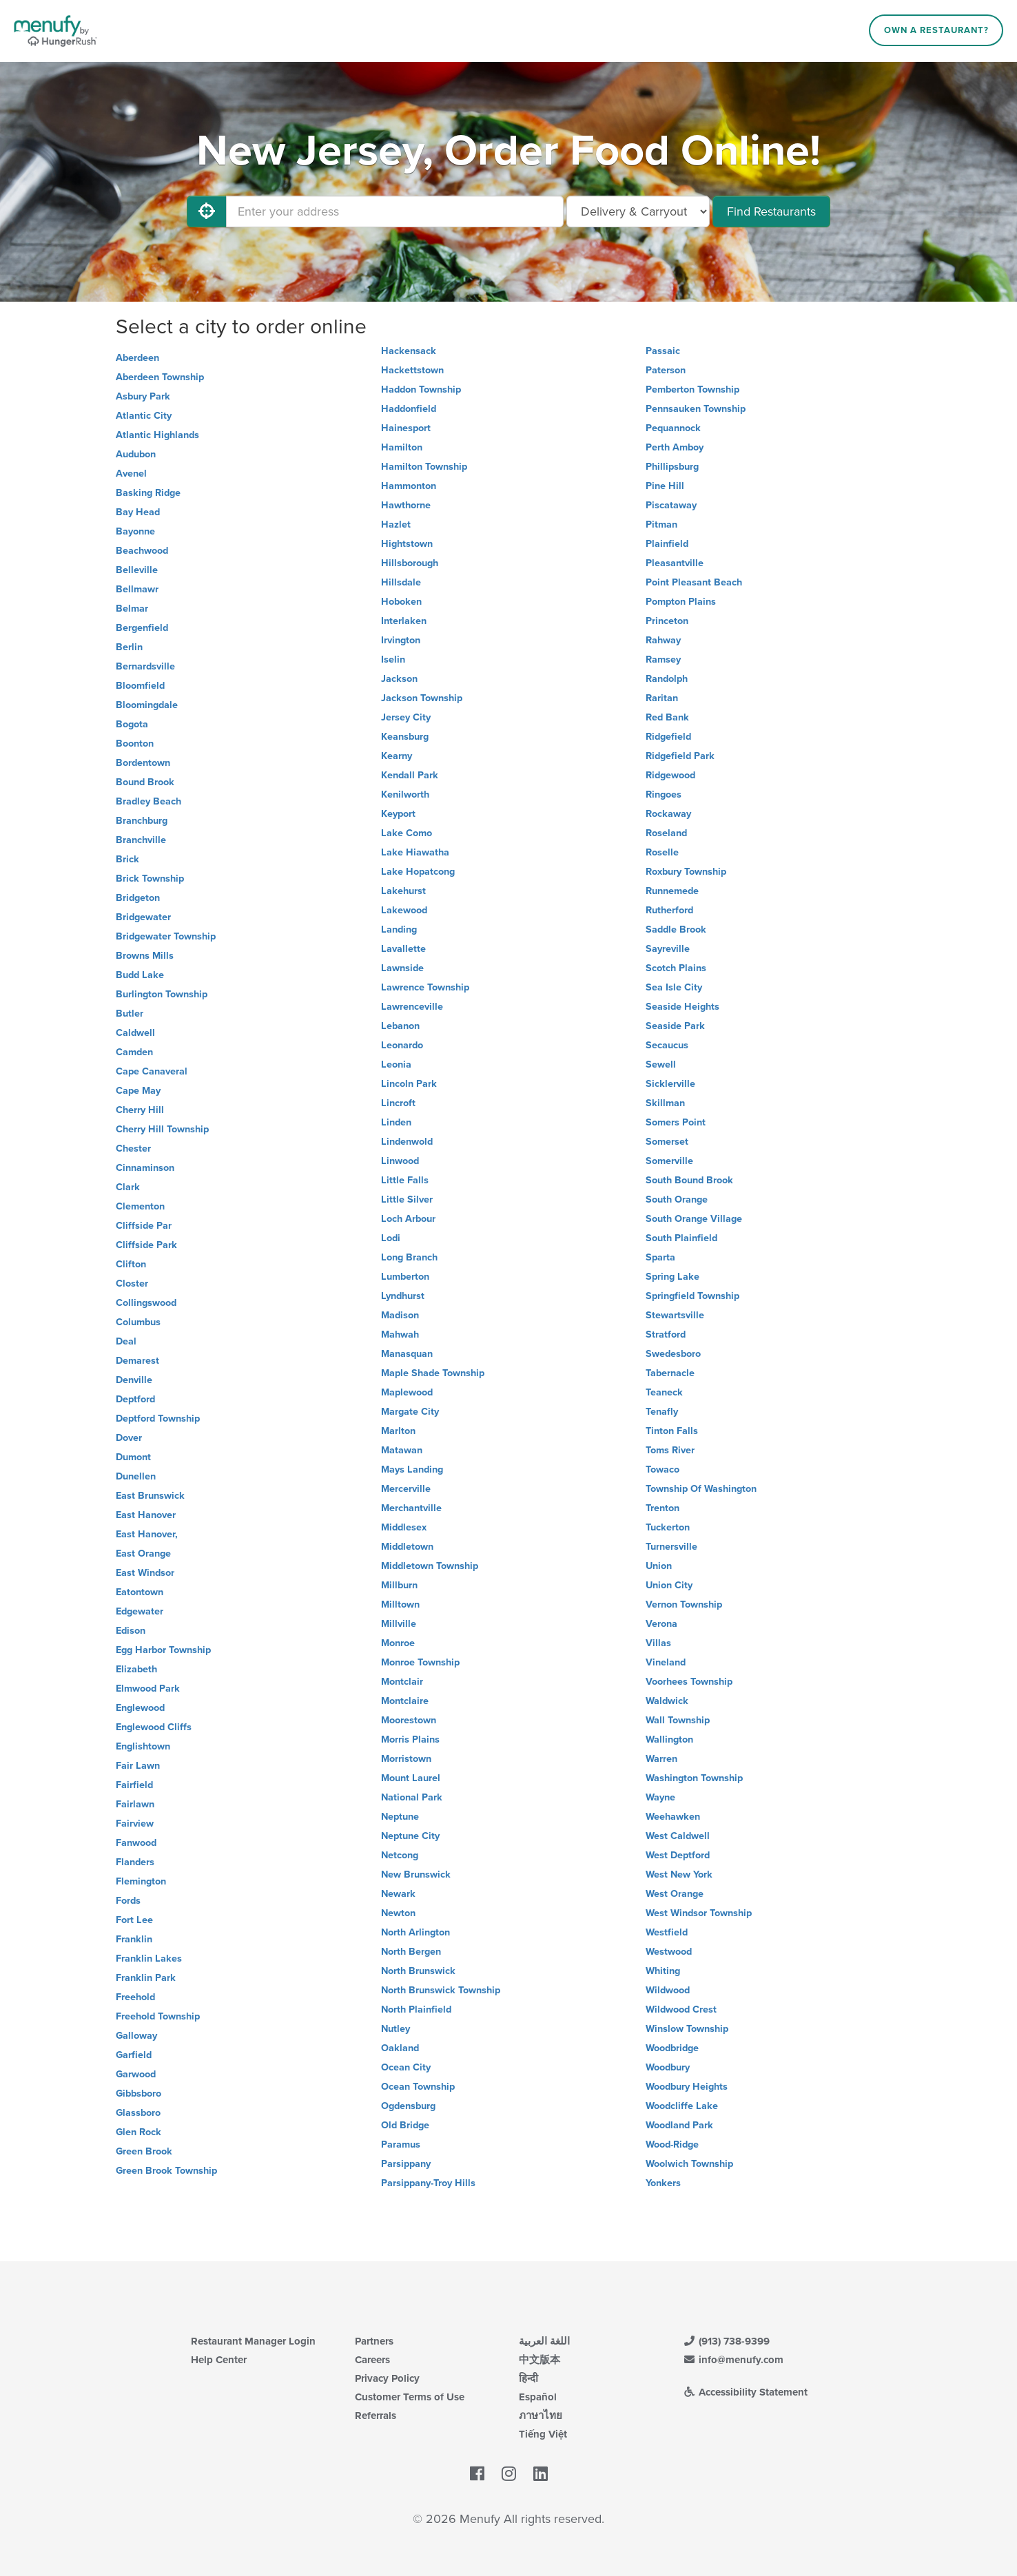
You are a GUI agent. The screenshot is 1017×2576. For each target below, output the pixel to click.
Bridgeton (138, 898)
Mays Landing (412, 1469)
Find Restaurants (771, 211)
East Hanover (146, 1515)
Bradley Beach (148, 801)
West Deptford (678, 1855)
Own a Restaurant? (936, 30)
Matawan (401, 1450)
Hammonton (408, 486)
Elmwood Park (148, 1688)
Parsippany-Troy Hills (428, 2183)
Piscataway (671, 505)
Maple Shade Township (432, 1373)
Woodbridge (672, 2048)
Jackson (399, 679)
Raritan (662, 698)
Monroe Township (420, 1662)
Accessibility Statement (745, 2392)
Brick (127, 859)
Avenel (131, 473)
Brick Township (150, 878)
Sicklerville (670, 1084)
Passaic (663, 351)
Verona (661, 1624)
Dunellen (136, 1476)
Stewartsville (675, 1315)
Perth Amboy (674, 447)
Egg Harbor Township (163, 1650)
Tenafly (662, 1411)
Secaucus (667, 1045)
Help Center (219, 2360)
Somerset (667, 1141)
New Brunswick (416, 1874)
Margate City (410, 1411)
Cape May (138, 1091)
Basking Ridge (148, 493)
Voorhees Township (689, 1681)
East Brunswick (150, 1496)
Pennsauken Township (696, 409)
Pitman (661, 524)
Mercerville (406, 1489)
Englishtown (143, 1746)
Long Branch (409, 1257)
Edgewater (139, 1611)
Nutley (395, 2029)
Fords (128, 1901)
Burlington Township (161, 994)
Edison (130, 1631)
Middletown (407, 1546)
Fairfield (134, 1785)
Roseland (666, 833)
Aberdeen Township (160, 377)
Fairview (135, 1823)
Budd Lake (140, 975)
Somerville (669, 1161)
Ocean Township (418, 2086)
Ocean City (406, 2067)
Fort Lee (134, 1920)
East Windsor (145, 1573)
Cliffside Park (146, 1245)
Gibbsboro (138, 2093)
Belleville (137, 570)
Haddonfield (408, 409)
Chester (133, 1148)
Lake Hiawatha (415, 852)
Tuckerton (668, 1527)
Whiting (663, 1971)
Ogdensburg (408, 2106)
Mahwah (400, 1334)
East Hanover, (147, 1534)
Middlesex (404, 1527)
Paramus (400, 2144)
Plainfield (667, 544)
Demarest (137, 1361)
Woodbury (668, 2067)
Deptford (135, 1399)
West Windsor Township (699, 1913)
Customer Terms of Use (409, 2397)
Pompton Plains (681, 601)
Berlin (129, 647)
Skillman (665, 1103)
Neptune (400, 1816)
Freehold (135, 1997)
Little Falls (405, 1180)
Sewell (661, 1064)
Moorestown (408, 1720)
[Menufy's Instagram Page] (509, 2474)
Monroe (398, 1643)
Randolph (667, 679)
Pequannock (673, 428)
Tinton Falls (672, 1431)
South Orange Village (694, 1219)
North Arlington (415, 1932)
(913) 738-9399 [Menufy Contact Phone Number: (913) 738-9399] (726, 2341)
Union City (669, 1585)
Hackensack (408, 351)
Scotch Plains (676, 968)
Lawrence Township (425, 987)
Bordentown (143, 763)
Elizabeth (136, 1669)
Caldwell (135, 1033)
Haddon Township (421, 389)
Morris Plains (410, 1739)
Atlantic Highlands (157, 435)
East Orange (143, 1553)
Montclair (402, 1681)
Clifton (131, 1264)
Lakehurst (403, 891)
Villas (658, 1643)
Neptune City (410, 1836)
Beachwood (142, 551)
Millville (398, 1624)
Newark (398, 1894)
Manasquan (407, 1354)
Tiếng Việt (543, 2434)
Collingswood (146, 1303)
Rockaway (668, 814)
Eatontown (139, 1592)
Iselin (393, 659)
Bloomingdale (147, 705)
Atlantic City (144, 416)
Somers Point (676, 1122)
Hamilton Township (424, 466)
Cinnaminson (145, 1168)
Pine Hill (665, 486)
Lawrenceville (412, 1006)
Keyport (398, 814)
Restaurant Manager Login (253, 2341)
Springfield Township (692, 1296)
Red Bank (667, 717)
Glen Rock (138, 2132)
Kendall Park (409, 775)
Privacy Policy (387, 2378)
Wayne (660, 1797)
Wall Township (678, 1720)
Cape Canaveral (151, 1071)
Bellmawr (137, 589)
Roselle (662, 852)
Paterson (666, 370)
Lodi (390, 1238)
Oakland (400, 2048)
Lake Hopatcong (418, 871)
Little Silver (407, 1199)
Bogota (132, 724)
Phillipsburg (672, 466)
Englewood (140, 1708)
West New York (679, 1874)
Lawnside (402, 968)
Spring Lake (672, 1276)
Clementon (140, 1206)
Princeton (667, 621)
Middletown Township (429, 1566)
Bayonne (135, 531)
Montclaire (405, 1701)
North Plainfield (416, 2009)
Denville (134, 1380)
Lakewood (404, 910)
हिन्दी (528, 2378)
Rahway (663, 640)
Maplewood (407, 1392)
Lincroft (398, 1103)
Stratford (666, 1334)
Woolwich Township (689, 2164)
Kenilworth (405, 794)
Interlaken (404, 621)
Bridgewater (143, 917)
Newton (398, 1913)
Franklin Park (146, 1978)
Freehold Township (158, 2016)
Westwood (669, 1951)
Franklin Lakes (149, 1958)
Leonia (396, 1064)
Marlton (398, 1431)
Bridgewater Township (166, 936)
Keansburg (405, 736)
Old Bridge (405, 2125)
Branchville (141, 840)
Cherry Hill (140, 1110)
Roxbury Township (686, 871)
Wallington (669, 1739)
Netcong (399, 1855)
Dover (129, 1438)
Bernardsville (145, 666)
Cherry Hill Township (162, 1129)
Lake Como (406, 833)
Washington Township (694, 1778)
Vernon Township (684, 1604)
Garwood (136, 2074)
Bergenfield (142, 628)
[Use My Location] (207, 211)
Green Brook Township (166, 2171)
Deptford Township (158, 1418)
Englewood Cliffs (154, 1727)
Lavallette (403, 949)
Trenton (662, 1508)
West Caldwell (678, 1836)
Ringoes (663, 794)
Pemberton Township (692, 389)
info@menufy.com (733, 2360)
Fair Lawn (138, 1766)
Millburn (399, 1585)
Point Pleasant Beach (694, 582)
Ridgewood (670, 775)
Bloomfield (140, 686)
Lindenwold (407, 1141)
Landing (399, 929)
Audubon (136, 454)
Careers (372, 2360)
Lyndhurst (402, 1296)
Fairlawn (135, 1804)
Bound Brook (145, 782)
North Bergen (411, 1951)
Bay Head (138, 512)
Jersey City (406, 717)
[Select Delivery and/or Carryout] (638, 211)
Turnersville (671, 1546)
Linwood (400, 1161)
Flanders (135, 1862)
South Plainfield (681, 1238)
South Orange (677, 1199)
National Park (411, 1797)
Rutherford (669, 910)
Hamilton (401, 447)
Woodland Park (679, 2125)
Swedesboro (673, 1354)
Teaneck (664, 1392)
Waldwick (667, 1701)
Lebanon (400, 1026)
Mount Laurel (410, 1778)
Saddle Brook (676, 929)
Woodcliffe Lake (682, 2106)
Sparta (660, 1257)
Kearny (396, 756)
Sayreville (668, 949)
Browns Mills (145, 956)
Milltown (400, 1604)
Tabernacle (670, 1373)
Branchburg (141, 821)
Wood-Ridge (672, 2144)
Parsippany (406, 2164)
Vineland (666, 1662)
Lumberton (405, 1276)
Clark (128, 1187)
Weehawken (673, 1816)
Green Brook (144, 2151)
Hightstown (407, 544)
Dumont (133, 1457)
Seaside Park (675, 1026)
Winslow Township (687, 2029)
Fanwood (136, 1843)
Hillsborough (409, 563)
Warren (661, 1759)
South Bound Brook (689, 1180)
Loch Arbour (408, 1219)
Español (538, 2397)
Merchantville (411, 1508)
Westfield (667, 1932)
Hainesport (406, 428)
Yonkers (663, 2183)
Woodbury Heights (687, 2086)
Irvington (400, 640)
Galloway (136, 2036)
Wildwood (668, 1990)
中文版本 (539, 2360)
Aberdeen (137, 358)
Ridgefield (668, 736)
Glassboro (138, 2113)
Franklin (134, 1939)
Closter (132, 1283)
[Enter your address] (395, 211)
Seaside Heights (682, 1006)
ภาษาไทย (540, 2415)
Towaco (662, 1469)
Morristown (406, 1759)
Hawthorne (406, 505)
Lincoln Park (409, 1084)
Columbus (138, 1322)
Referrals (375, 2415)
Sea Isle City (674, 987)
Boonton (135, 743)
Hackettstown (412, 370)
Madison (400, 1315)
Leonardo (402, 1045)
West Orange (674, 1894)
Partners (374, 2341)
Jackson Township (421, 698)
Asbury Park (143, 396)
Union (659, 1566)
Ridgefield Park (680, 756)
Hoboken (401, 601)
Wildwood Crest (681, 2009)
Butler (129, 1013)
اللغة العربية (544, 2341)
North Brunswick (418, 1971)
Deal (126, 1341)
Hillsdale (401, 582)
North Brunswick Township (440, 1990)
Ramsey (663, 659)
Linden (396, 1122)
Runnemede (672, 891)
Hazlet (396, 524)
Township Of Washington (701, 1489)
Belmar (132, 608)
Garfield (134, 2055)
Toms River (670, 1450)
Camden (134, 1052)
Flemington (141, 1881)
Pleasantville (674, 563)
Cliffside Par (144, 1226)
